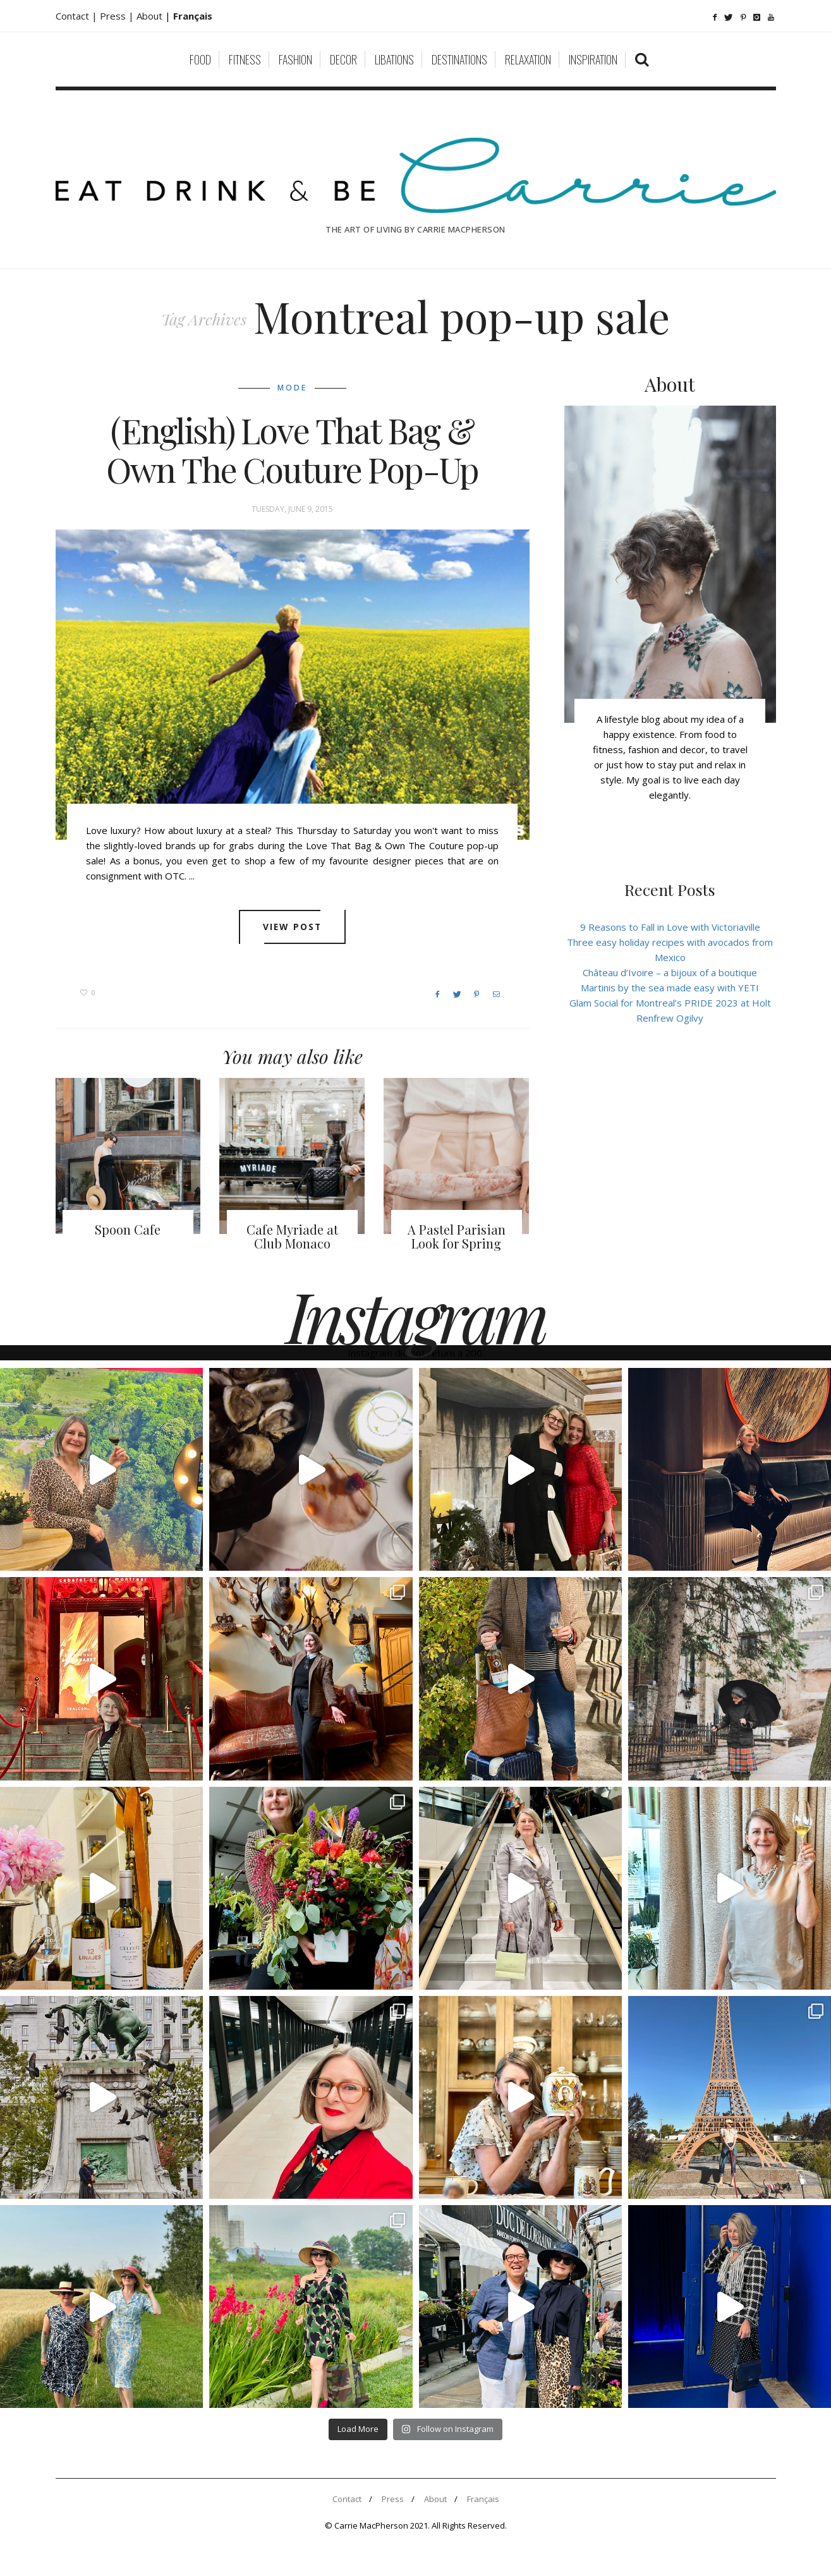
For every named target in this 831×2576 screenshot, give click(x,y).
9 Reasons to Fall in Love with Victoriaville (670, 927)
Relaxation (528, 59)
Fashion (295, 59)
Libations (394, 59)
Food (200, 59)
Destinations (459, 59)
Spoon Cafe (128, 1229)
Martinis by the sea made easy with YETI (670, 987)
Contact (346, 2499)
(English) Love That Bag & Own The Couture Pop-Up (292, 450)
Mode (292, 387)
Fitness (245, 59)
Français (483, 2499)
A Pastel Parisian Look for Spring (457, 1236)
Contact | (78, 15)
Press (393, 2499)
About (150, 15)
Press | (118, 15)
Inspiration (593, 59)
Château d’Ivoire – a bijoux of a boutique (670, 972)
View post (292, 927)
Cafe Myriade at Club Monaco (292, 1236)
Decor (343, 59)
